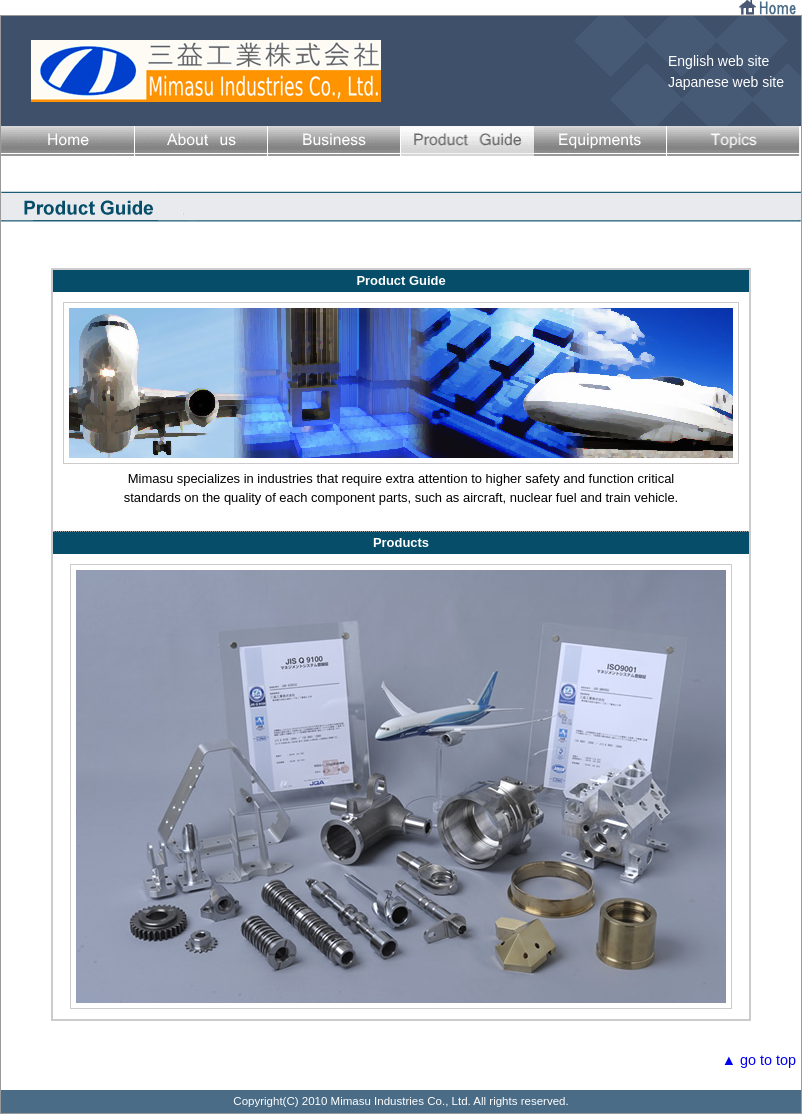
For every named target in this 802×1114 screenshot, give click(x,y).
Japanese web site (726, 82)
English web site (718, 61)
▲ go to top (759, 1060)
